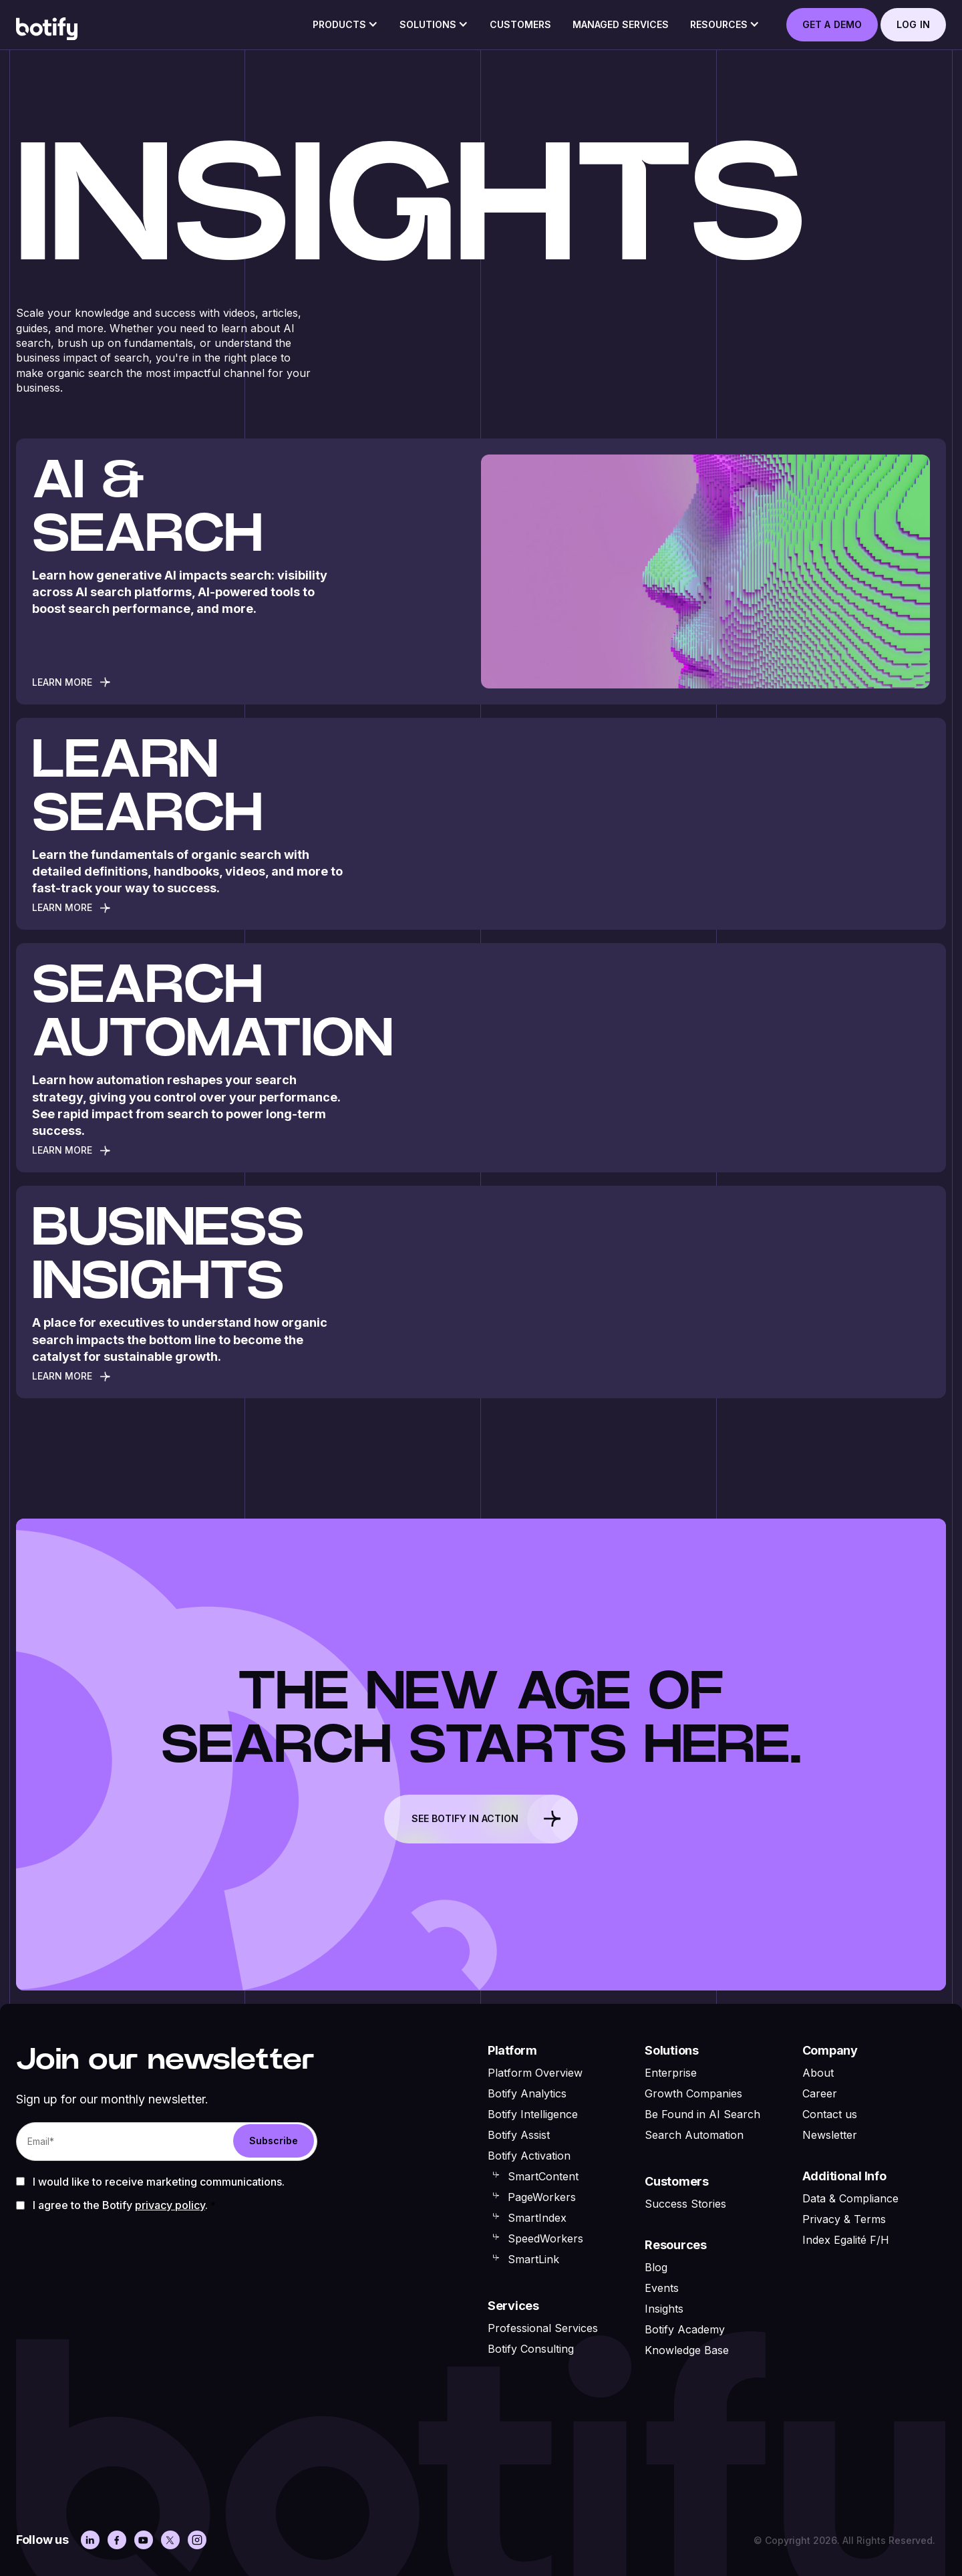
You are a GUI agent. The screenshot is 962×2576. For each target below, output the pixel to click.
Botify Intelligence (533, 2114)
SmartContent (543, 2176)
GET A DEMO (832, 24)
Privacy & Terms (844, 2219)
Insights (664, 2308)
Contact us (829, 2114)
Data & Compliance (850, 2198)
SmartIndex (537, 2217)
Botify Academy (685, 2329)
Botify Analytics (527, 2093)
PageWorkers (542, 2197)
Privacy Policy (170, 2205)
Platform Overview (535, 2072)
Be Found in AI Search (702, 2114)
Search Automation (694, 2135)
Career (819, 2093)
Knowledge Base (687, 2350)
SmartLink (533, 2259)
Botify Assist (519, 2135)
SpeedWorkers (545, 2238)
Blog (656, 2267)
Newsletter (829, 2135)
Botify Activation (529, 2155)
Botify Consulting (531, 2348)
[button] (345, 28)
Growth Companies (693, 2093)
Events (662, 2288)
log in (913, 24)
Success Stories (685, 2203)
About (818, 2072)
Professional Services (543, 2328)
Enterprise (671, 2072)
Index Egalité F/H (845, 2239)
